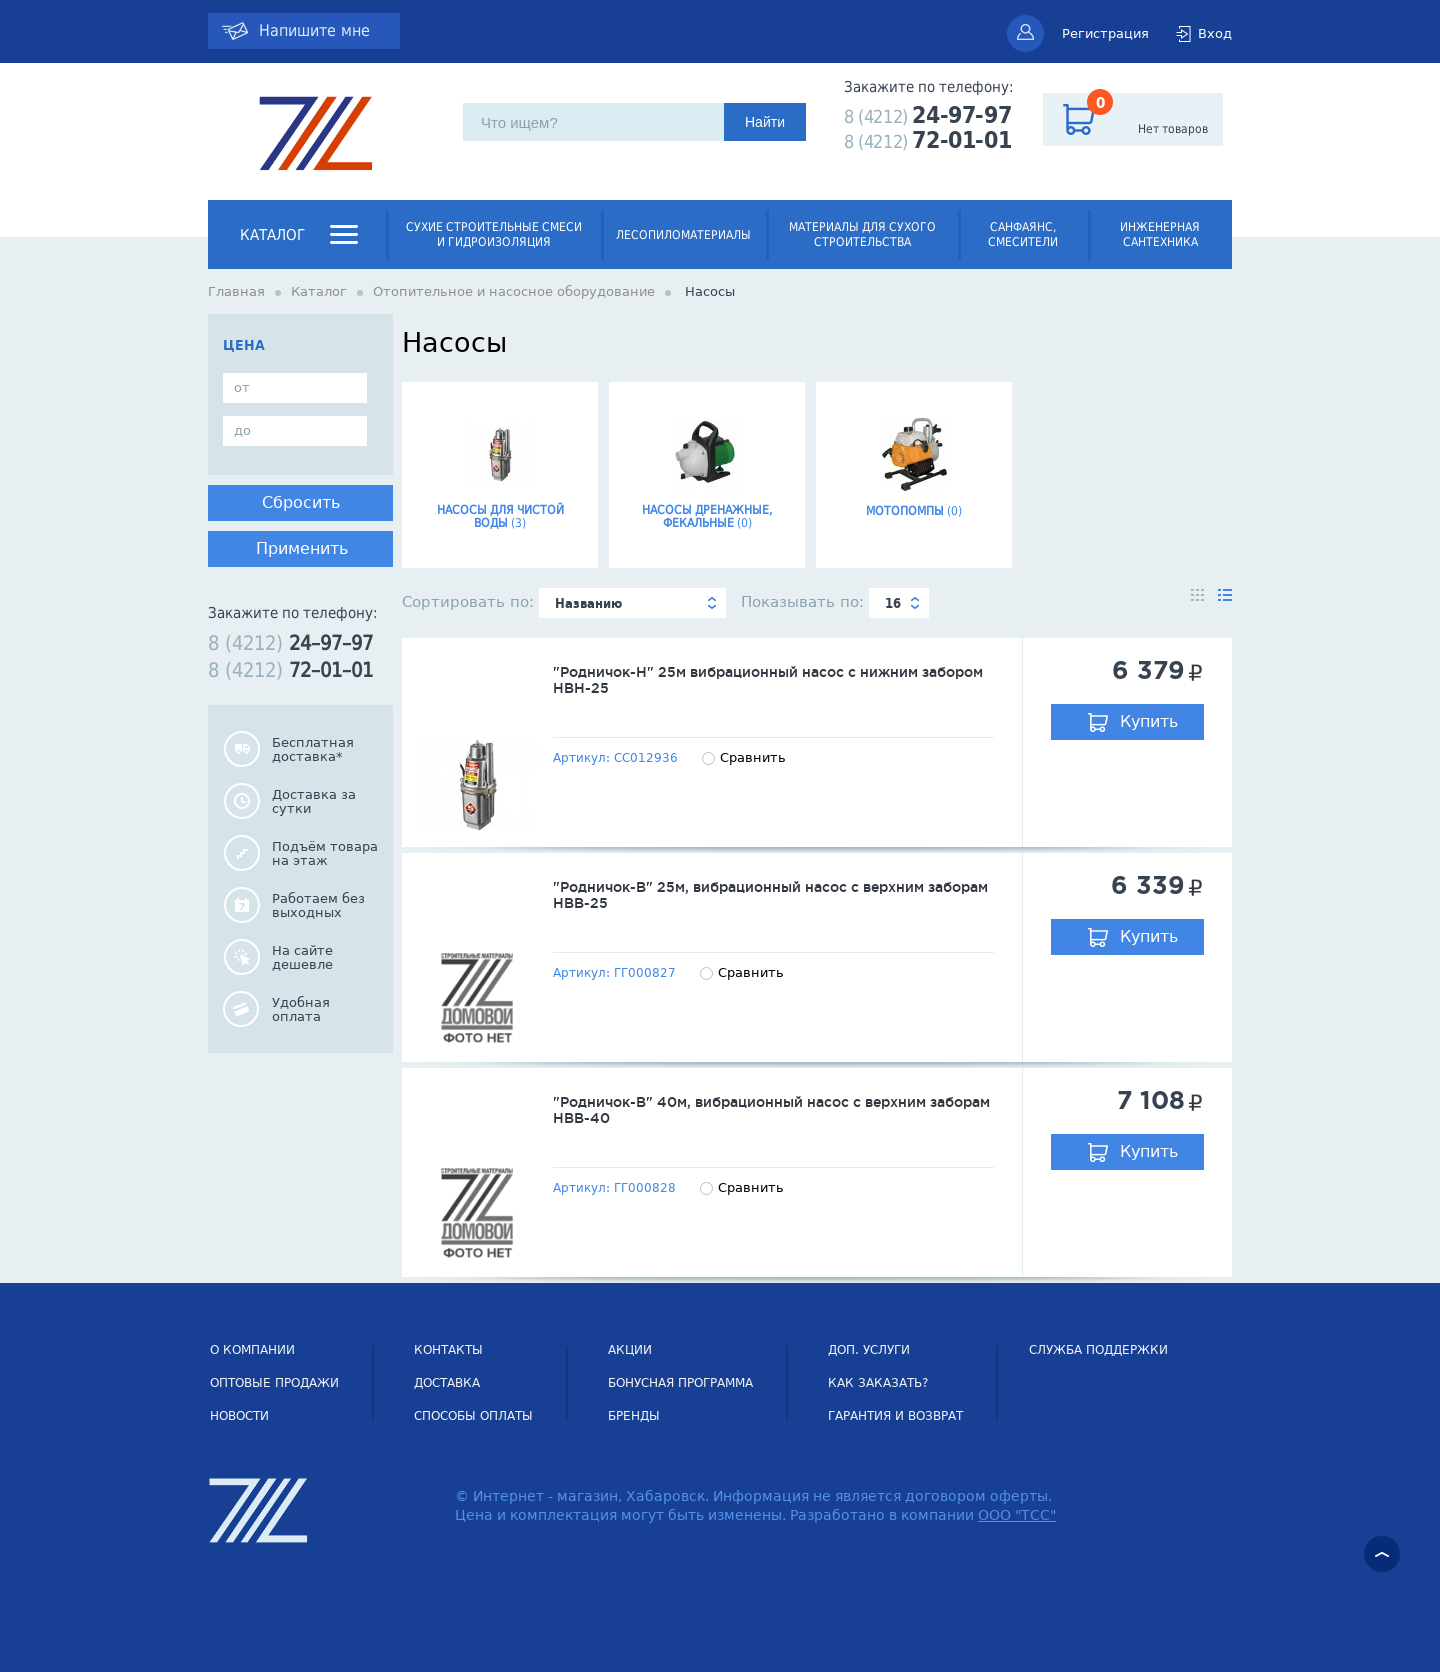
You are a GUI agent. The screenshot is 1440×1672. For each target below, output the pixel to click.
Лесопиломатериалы (683, 235)
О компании (252, 1350)
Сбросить (301, 502)
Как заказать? (878, 1383)
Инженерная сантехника (1160, 234)
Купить (1149, 721)
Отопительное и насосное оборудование (514, 291)
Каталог (272, 235)
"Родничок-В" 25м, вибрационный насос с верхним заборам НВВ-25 (770, 895)
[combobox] (632, 603)
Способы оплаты (473, 1416)
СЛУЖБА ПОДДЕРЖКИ (1098, 1350)
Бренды (634, 1416)
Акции (630, 1350)
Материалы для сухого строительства (862, 234)
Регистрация (1105, 33)
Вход (1215, 33)
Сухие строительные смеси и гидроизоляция (494, 234)
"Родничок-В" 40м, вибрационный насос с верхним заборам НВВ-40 (771, 1110)
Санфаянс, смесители (1023, 234)
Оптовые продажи (274, 1383)
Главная (236, 291)
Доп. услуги (869, 1350)
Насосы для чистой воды (500, 467)
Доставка (447, 1383)
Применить (302, 548)
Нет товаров (1173, 129)
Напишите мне (314, 30)
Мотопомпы (914, 461)
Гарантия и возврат (895, 1416)
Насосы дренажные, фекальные (707, 467)
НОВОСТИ (239, 1416)
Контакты (448, 1350)
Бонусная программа (680, 1383)
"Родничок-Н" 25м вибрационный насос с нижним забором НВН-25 (768, 680)
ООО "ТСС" (1017, 1515)
